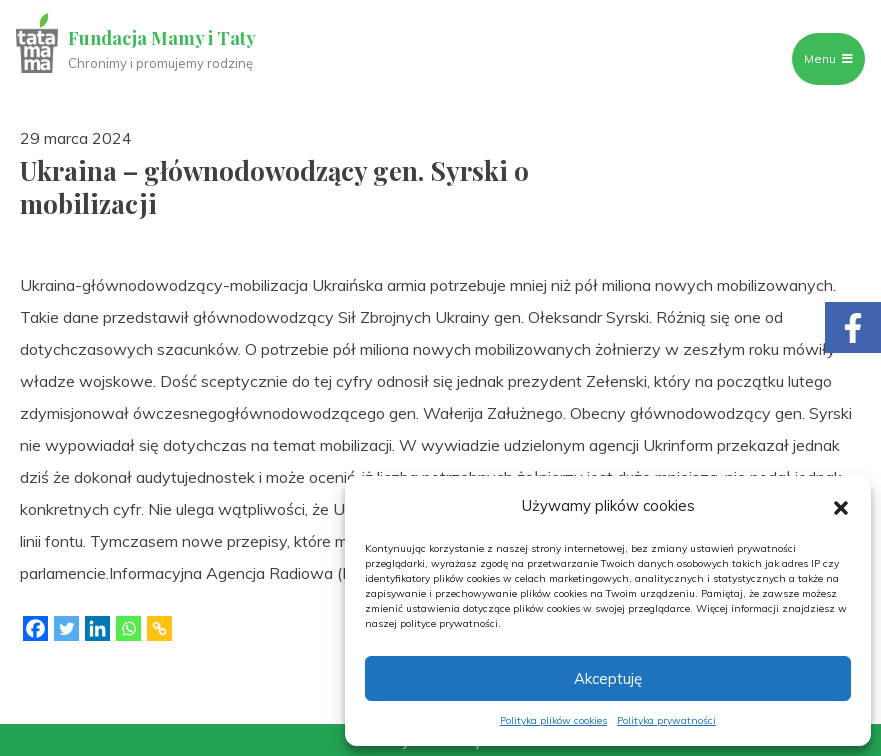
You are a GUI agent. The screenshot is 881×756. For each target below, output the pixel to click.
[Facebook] (35, 628)
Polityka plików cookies (553, 720)
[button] (841, 506)
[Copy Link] (159, 628)
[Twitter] (66, 628)
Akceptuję (608, 678)
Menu (828, 58)
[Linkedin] (97, 628)
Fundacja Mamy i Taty (162, 38)
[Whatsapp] (128, 628)
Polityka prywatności (666, 720)
